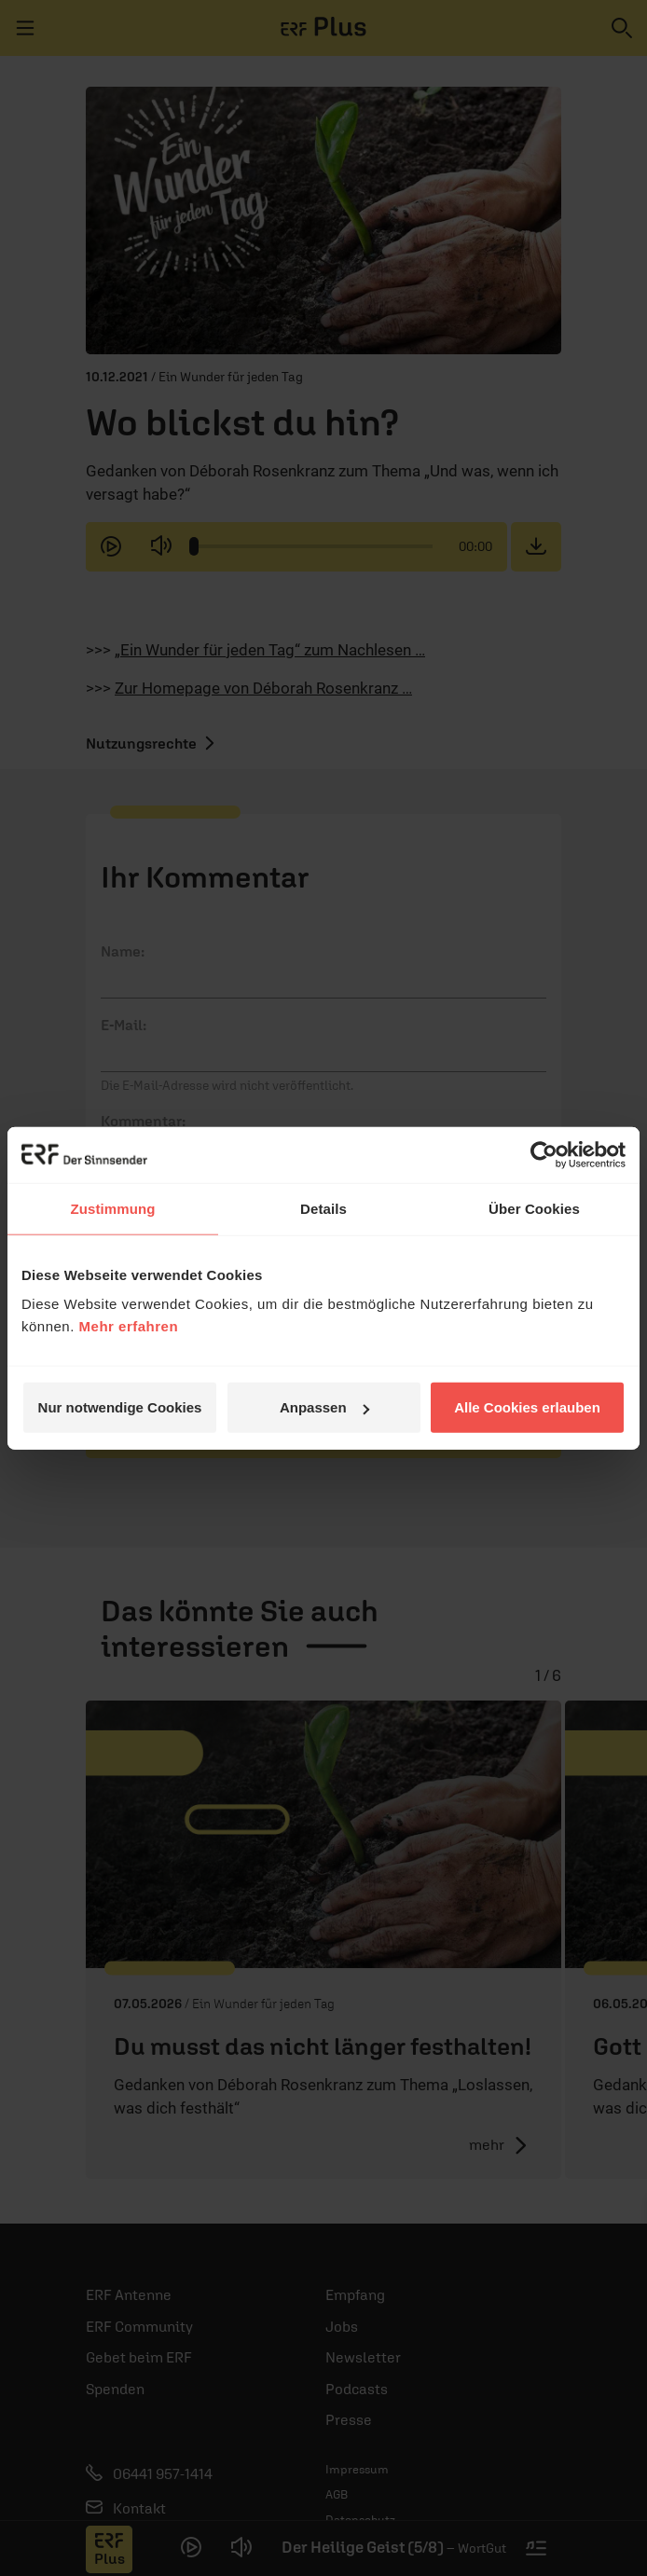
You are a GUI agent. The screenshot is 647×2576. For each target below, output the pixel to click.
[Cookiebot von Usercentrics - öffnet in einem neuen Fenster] (544, 1154)
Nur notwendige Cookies (120, 1407)
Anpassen (324, 1407)
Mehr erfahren (129, 1326)
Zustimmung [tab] (113, 1208)
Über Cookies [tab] (534, 1208)
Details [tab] (323, 1208)
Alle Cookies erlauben (527, 1407)
